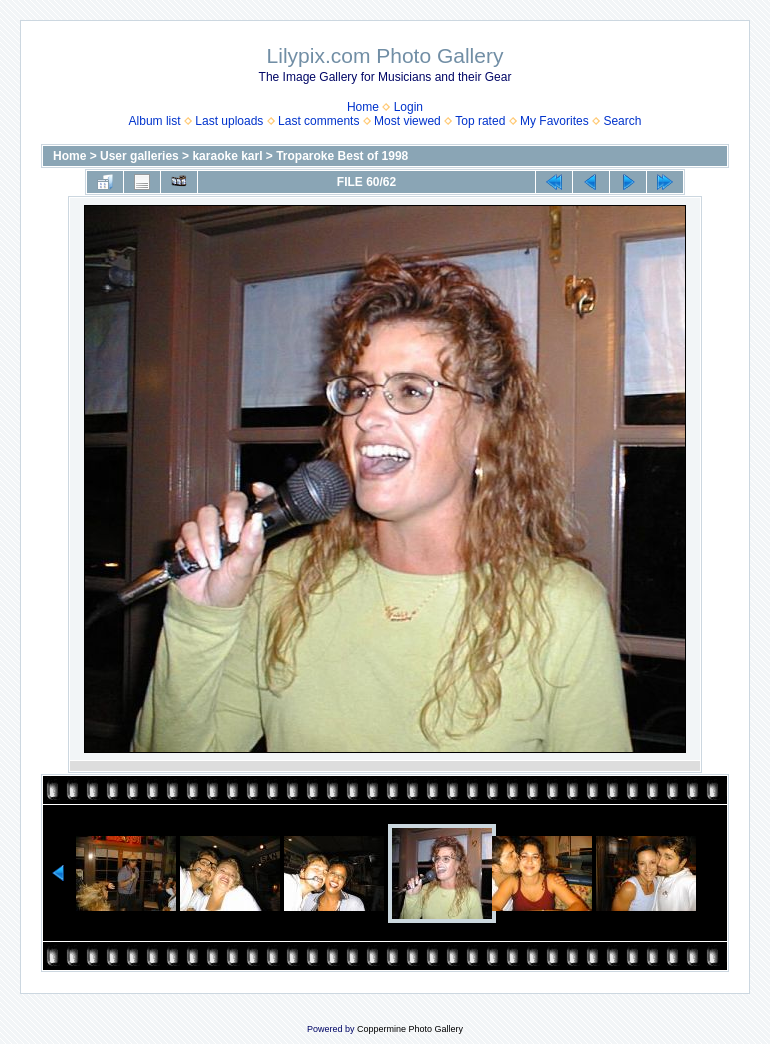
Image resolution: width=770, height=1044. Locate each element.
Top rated (480, 121)
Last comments (318, 121)
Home (363, 107)
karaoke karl (227, 156)
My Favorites (554, 121)
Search (622, 121)
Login (408, 107)
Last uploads (229, 121)
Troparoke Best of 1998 (342, 156)
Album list (155, 121)
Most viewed (407, 121)
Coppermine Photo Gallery (410, 1029)
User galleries (139, 156)
